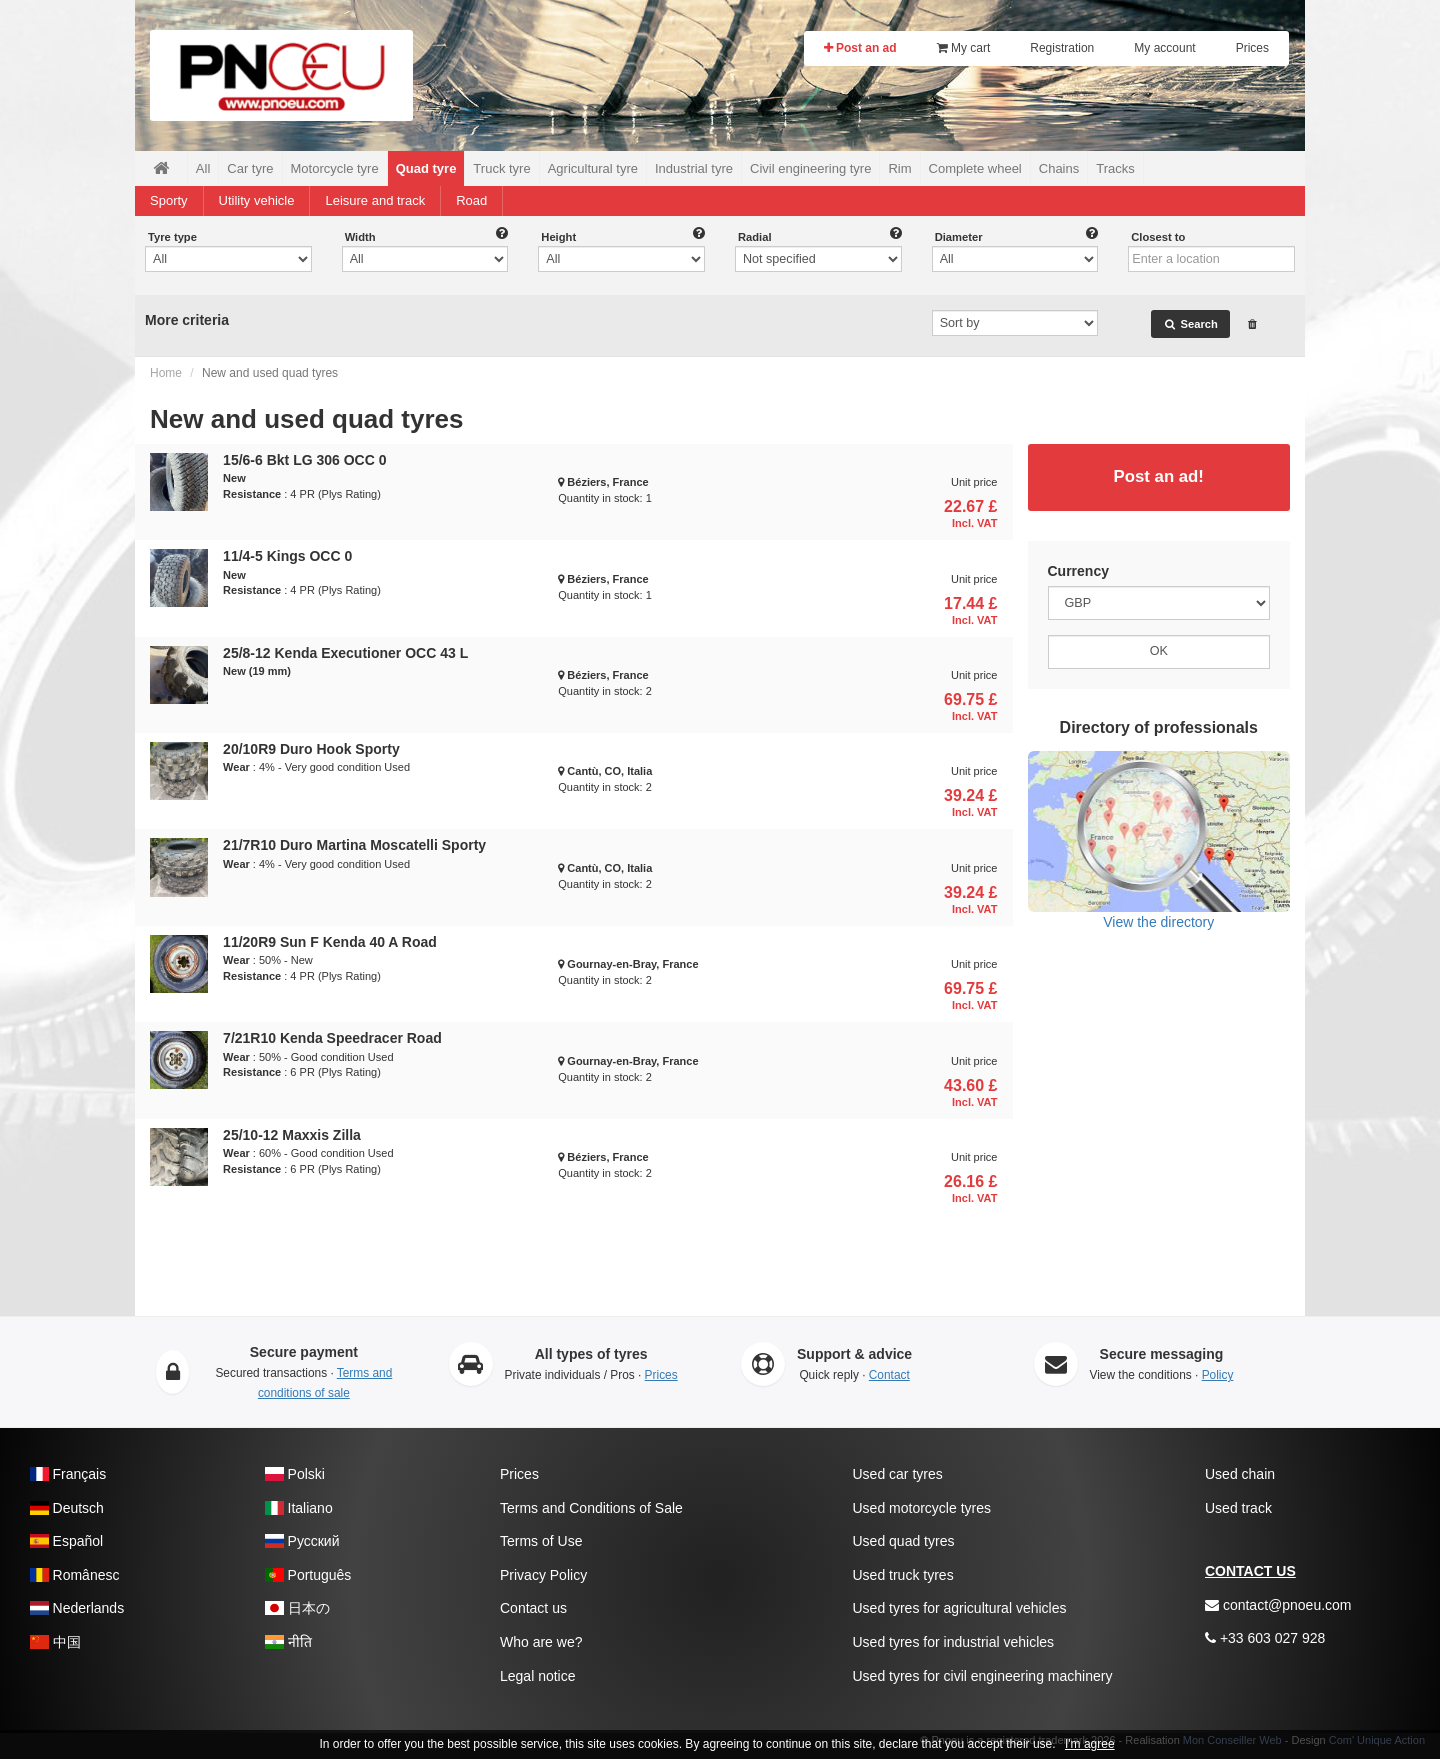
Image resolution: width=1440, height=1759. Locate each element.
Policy (1218, 1375)
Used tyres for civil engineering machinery (983, 1676)
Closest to (1158, 237)
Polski (295, 1474)
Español (66, 1541)
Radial (755, 237)
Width (360, 237)
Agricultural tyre (593, 168)
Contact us (533, 1608)
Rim (899, 168)
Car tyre (250, 168)
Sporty (169, 200)
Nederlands (77, 1608)
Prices (1252, 48)
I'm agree (1090, 1744)
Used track (1238, 1508)
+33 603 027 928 (1265, 1638)
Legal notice (538, 1676)
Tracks (1115, 168)
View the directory (1159, 840)
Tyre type (172, 237)
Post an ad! (1159, 476)
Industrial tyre (694, 168)
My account (1164, 48)
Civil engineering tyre (810, 168)
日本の (297, 1608)
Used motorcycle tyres (922, 1508)
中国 (55, 1642)
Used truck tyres (903, 1575)
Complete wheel (975, 168)
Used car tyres (898, 1474)
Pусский (302, 1541)
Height (558, 237)
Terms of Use (541, 1541)
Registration (1062, 48)
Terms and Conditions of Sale (591, 1508)
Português (308, 1575)
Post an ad (860, 48)
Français (68, 1474)
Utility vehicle (257, 200)
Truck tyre (501, 168)
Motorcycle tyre (335, 168)
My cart (964, 48)
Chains (1059, 168)
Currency (1078, 571)
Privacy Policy (543, 1575)
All (203, 168)
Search (1190, 324)
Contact (889, 1375)
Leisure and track (375, 200)
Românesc (74, 1575)
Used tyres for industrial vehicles (954, 1642)
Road (471, 200)
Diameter (959, 237)
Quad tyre (426, 168)
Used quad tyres (904, 1541)
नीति (288, 1642)
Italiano (299, 1508)
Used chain (1240, 1474)
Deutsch (67, 1508)
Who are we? (541, 1642)
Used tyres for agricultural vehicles (960, 1608)
